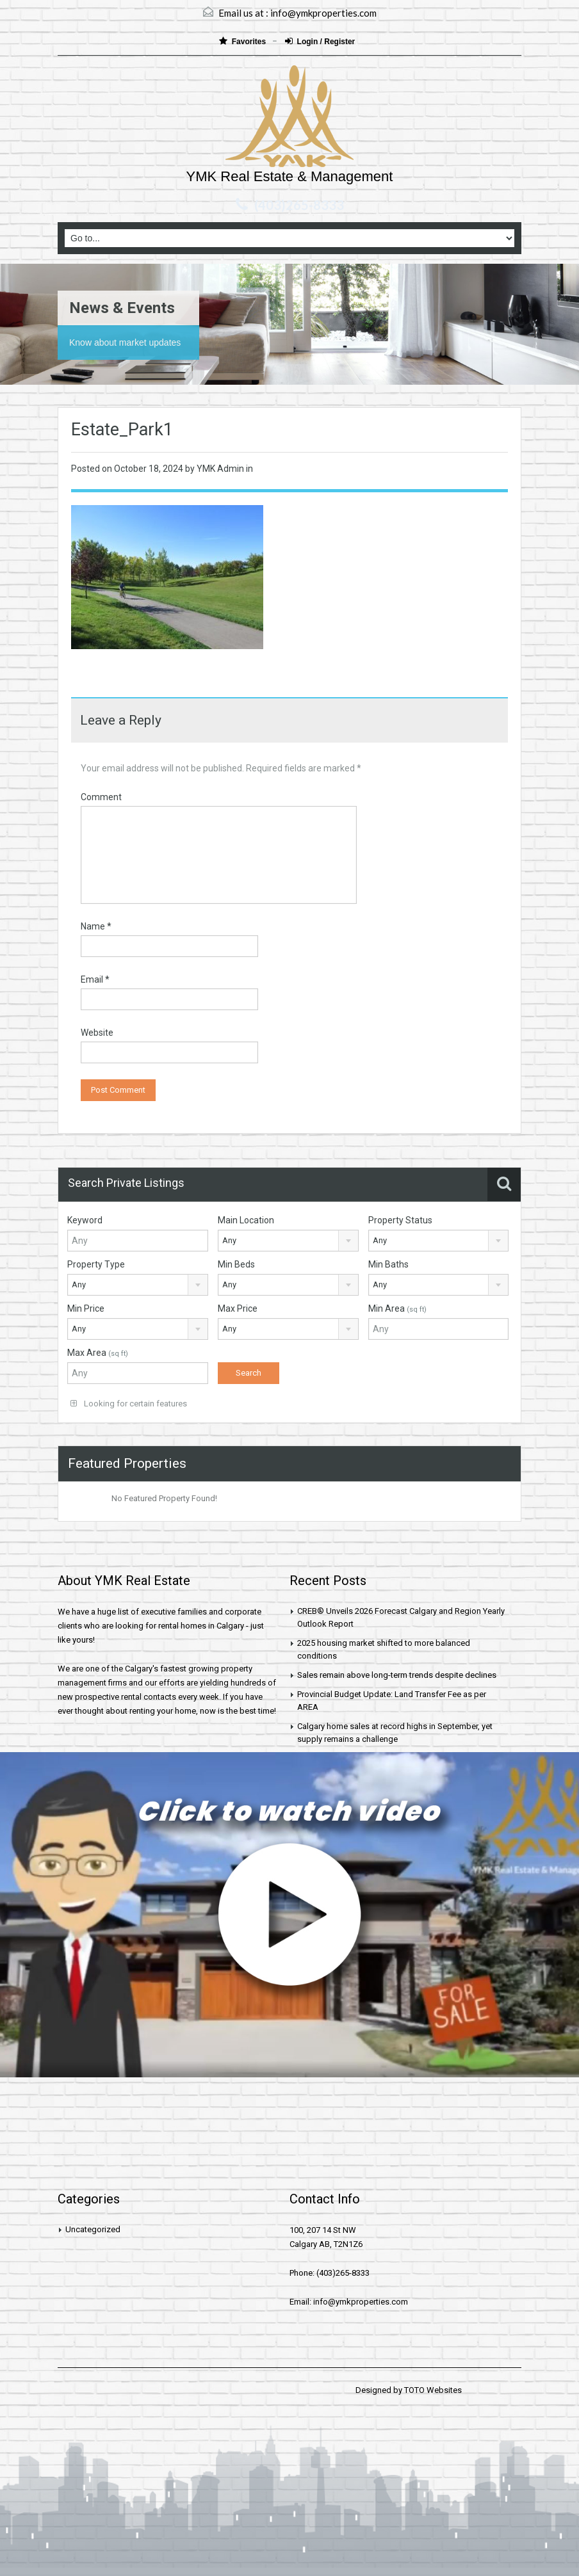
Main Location (246, 1220)
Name (96, 926)
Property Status (400, 1220)
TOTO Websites (433, 2390)
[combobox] (288, 1241)
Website (97, 1032)
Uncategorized (92, 2229)
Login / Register (320, 41)
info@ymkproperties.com (323, 13)
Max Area (97, 1353)
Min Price (85, 1308)
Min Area (397, 1308)
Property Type (96, 1264)
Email (95, 979)
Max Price (237, 1308)
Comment (101, 797)
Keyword (84, 1220)
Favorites (243, 41)
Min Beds (236, 1264)
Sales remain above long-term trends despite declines (396, 1675)
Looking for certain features (128, 1403)
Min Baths (388, 1264)
